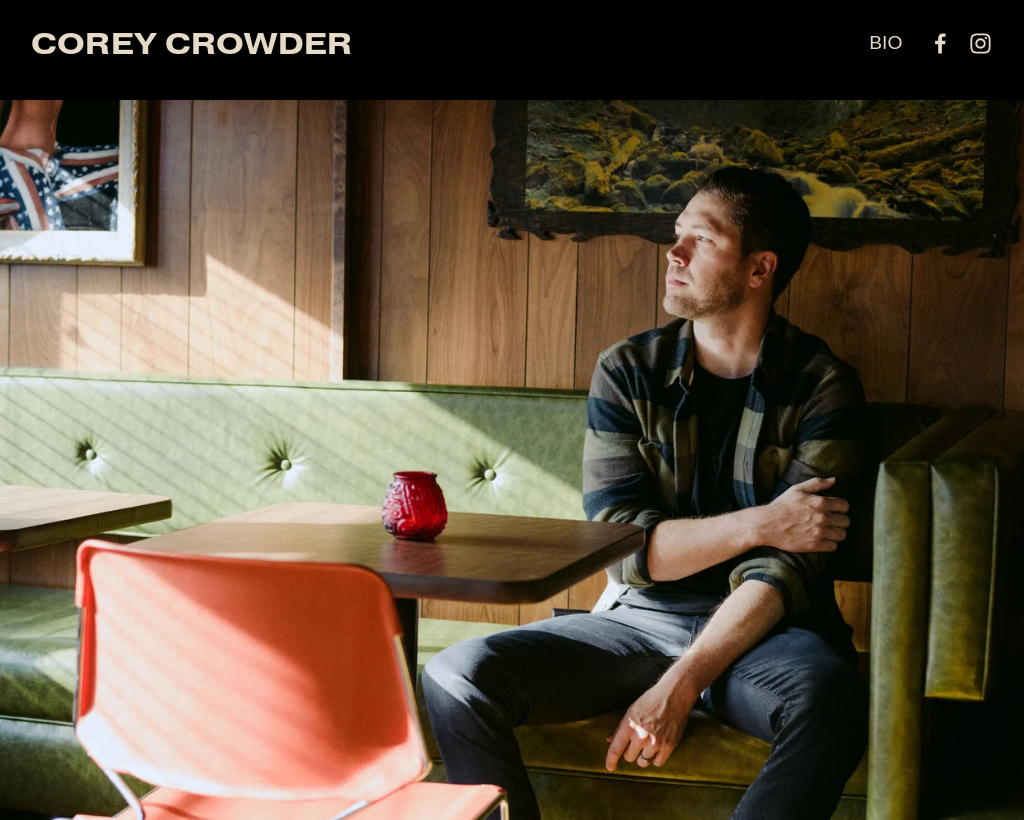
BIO (885, 42)
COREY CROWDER (192, 43)
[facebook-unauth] (940, 43)
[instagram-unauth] (980, 43)
